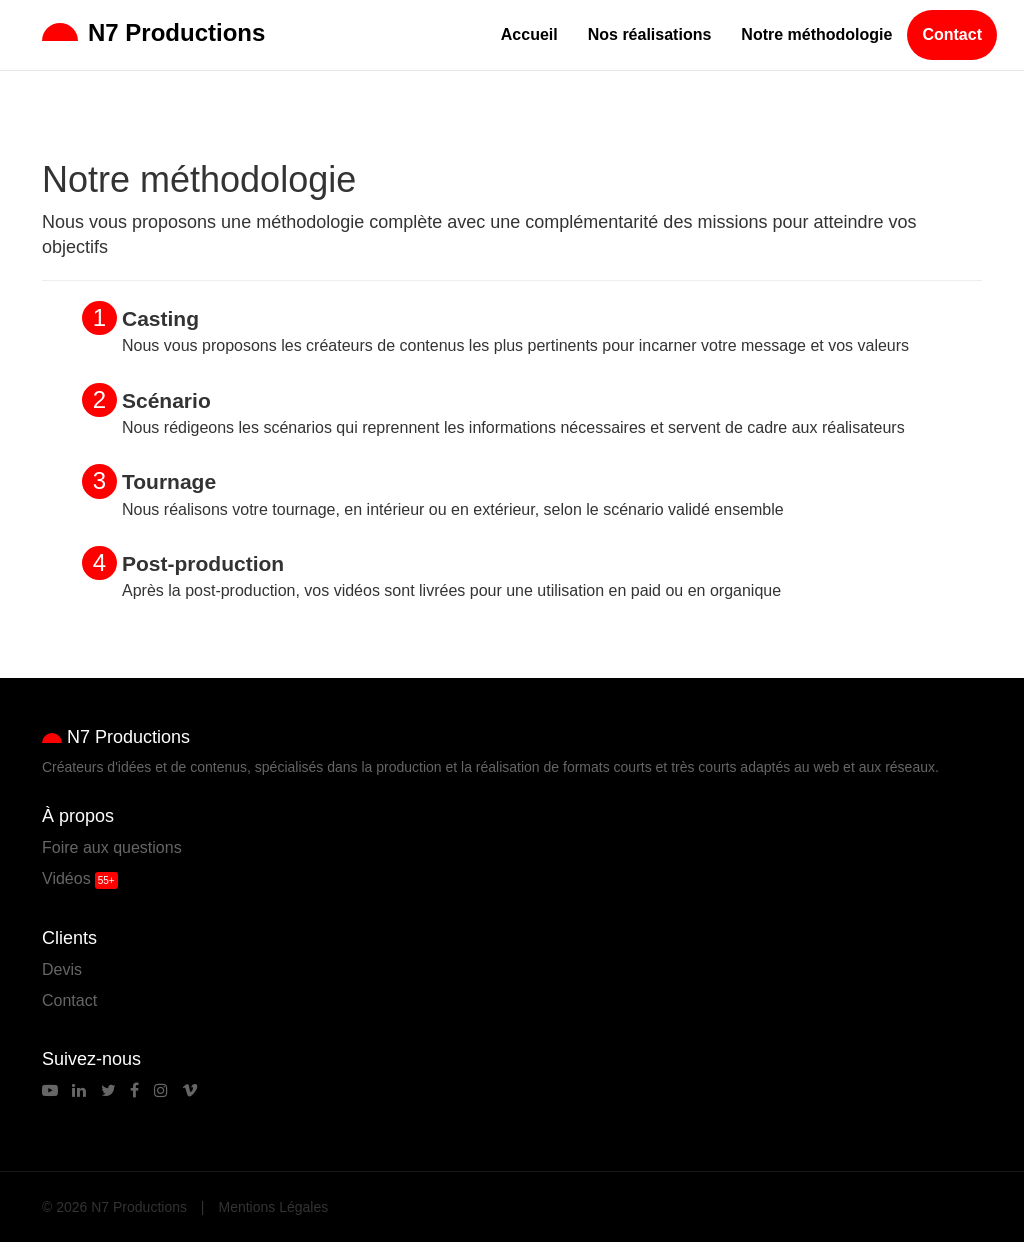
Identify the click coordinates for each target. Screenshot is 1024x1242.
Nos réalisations (650, 34)
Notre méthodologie (816, 34)
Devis (62, 969)
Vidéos (66, 878)
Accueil (529, 34)
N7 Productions (153, 32)
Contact (952, 34)
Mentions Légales (274, 1207)
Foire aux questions (112, 847)
